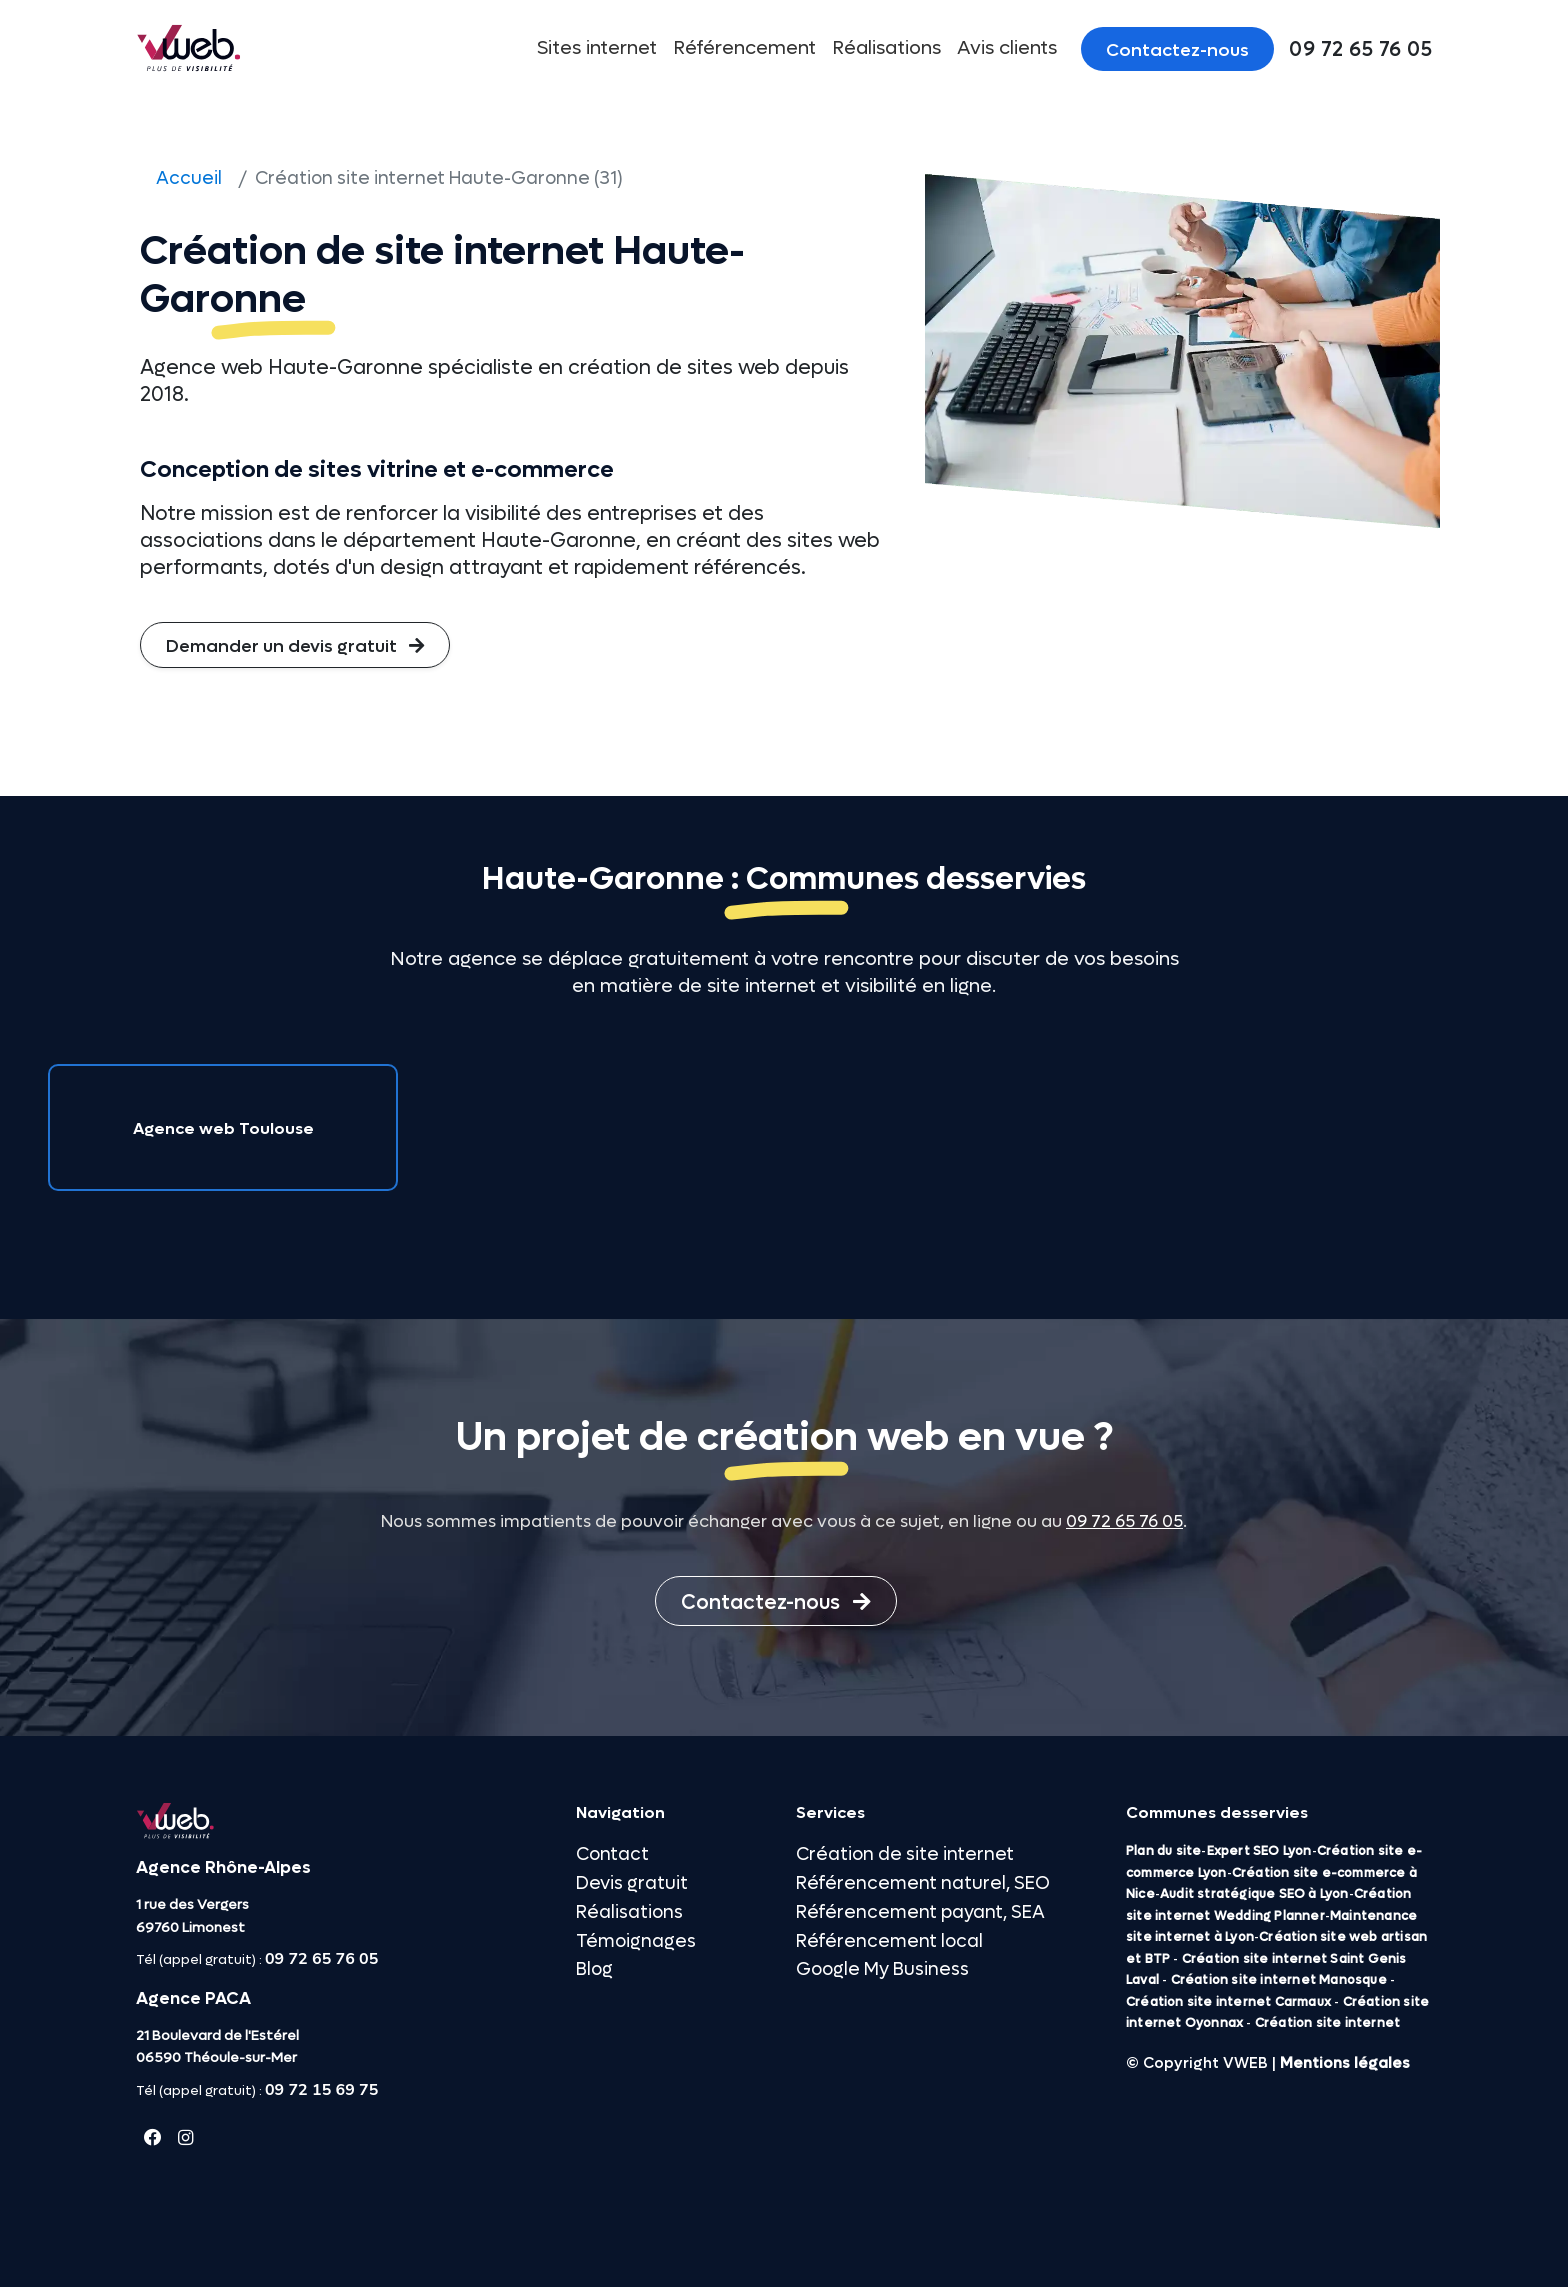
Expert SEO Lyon (1259, 1851)
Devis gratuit (632, 1883)
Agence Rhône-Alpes (223, 1868)
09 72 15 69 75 (321, 2090)
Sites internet (597, 48)
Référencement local (889, 1941)
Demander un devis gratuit (295, 646)
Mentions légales (1345, 2063)
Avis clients (1007, 48)
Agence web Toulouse (223, 1128)
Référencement (744, 48)
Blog (594, 1969)
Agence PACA (193, 1999)
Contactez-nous (1177, 50)
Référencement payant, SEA (920, 1912)
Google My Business (882, 1969)
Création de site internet (905, 1854)
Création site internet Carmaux (1228, 2002)
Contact (612, 1854)
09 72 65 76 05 (1124, 1522)
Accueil (189, 178)
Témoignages (636, 1941)
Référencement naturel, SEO (923, 1883)
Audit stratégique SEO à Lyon (1254, 1894)
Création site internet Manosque (1279, 1980)
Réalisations (886, 48)
